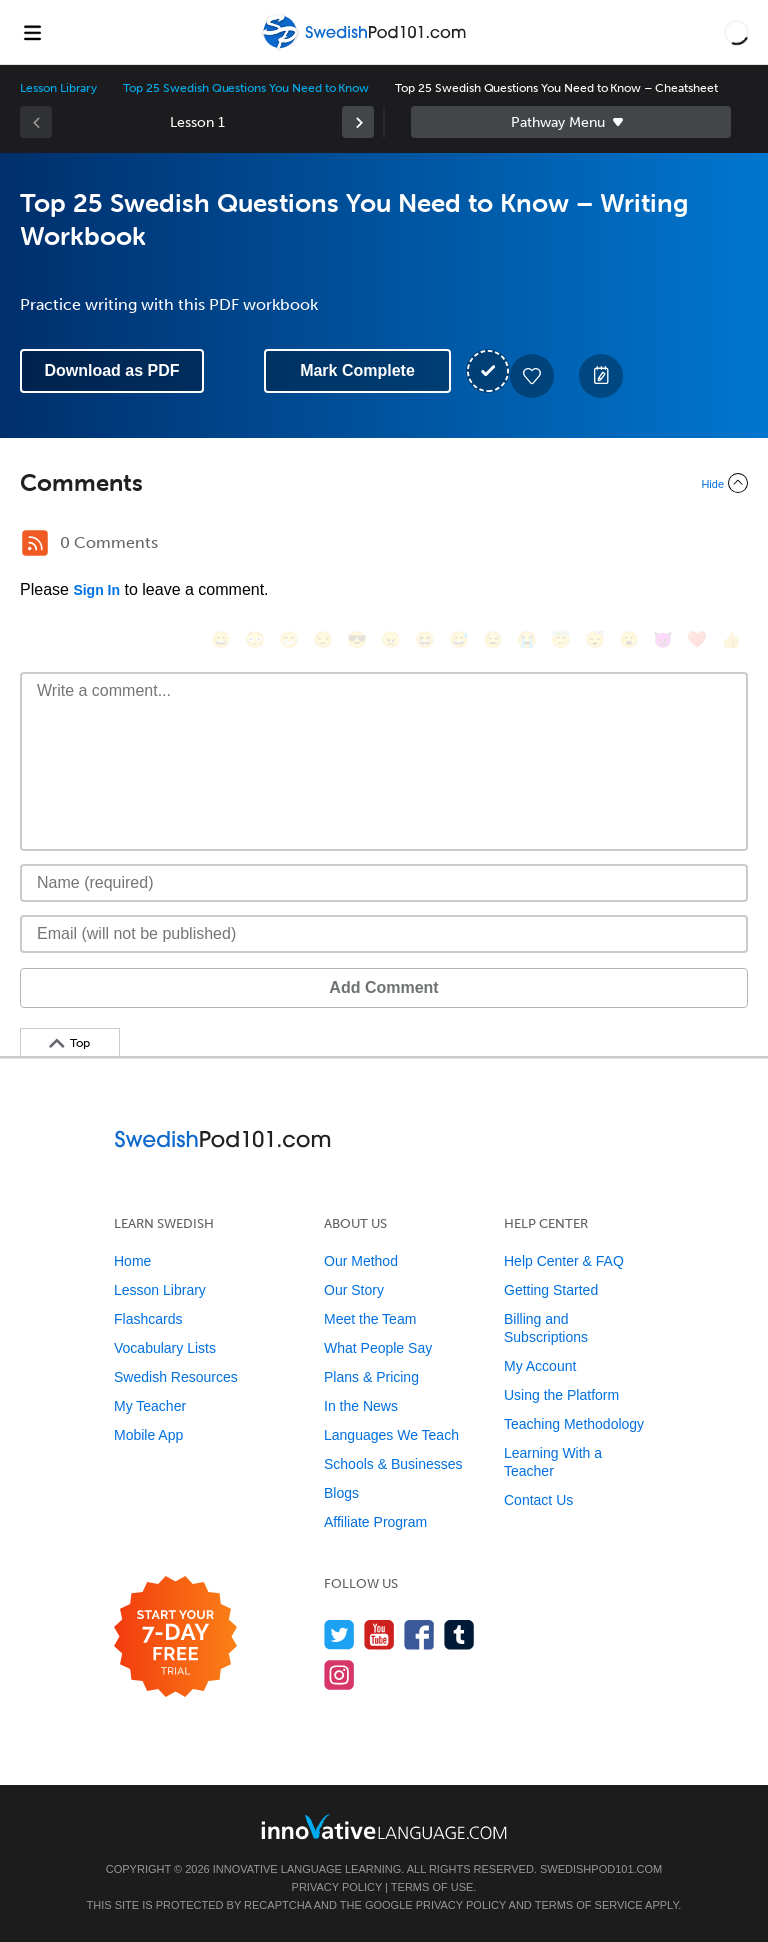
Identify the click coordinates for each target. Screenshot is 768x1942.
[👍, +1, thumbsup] (731, 639)
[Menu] (32, 32)
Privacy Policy (337, 1887)
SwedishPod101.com (601, 1869)
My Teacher (150, 1406)
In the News (361, 1406)
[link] (358, 122)
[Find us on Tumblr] (459, 1634)
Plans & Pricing (371, 1377)
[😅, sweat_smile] (459, 639)
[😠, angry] (391, 639)
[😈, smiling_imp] (663, 639)
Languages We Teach (391, 1435)
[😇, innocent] (561, 639)
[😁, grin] (289, 639)
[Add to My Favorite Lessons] (532, 376)
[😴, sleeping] (595, 639)
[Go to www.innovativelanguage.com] (384, 1826)
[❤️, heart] (697, 639)
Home (132, 1261)
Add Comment (383, 987)
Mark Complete (357, 370)
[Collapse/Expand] (384, 483)
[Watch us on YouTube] (379, 1634)
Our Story (354, 1290)
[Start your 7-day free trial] (175, 1637)
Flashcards (148, 1319)
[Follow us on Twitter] (339, 1634)
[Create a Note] (601, 376)
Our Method (361, 1261)
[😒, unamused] (323, 639)
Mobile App (148, 1435)
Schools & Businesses (393, 1464)
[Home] (366, 46)
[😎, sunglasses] (357, 639)
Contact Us (538, 1500)
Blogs (341, 1493)
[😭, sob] (527, 639)
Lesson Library (58, 88)
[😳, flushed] (255, 639)
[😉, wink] (493, 639)
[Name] (384, 883)
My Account (540, 1366)
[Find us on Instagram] (339, 1674)
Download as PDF (111, 370)
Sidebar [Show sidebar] (571, 122)
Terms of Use (432, 1887)
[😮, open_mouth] (629, 639)
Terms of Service (589, 1905)
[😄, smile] (221, 639)
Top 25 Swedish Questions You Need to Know (246, 88)
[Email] (384, 934)
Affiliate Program (375, 1522)
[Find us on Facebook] (419, 1634)
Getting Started (551, 1290)
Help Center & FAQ (564, 1261)
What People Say (378, 1348)
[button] (736, 32)
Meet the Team (370, 1319)
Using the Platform (561, 1395)
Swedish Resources (176, 1377)
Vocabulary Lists (165, 1348)
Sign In (96, 590)
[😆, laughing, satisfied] (425, 639)
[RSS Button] (35, 543)
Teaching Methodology (574, 1424)
